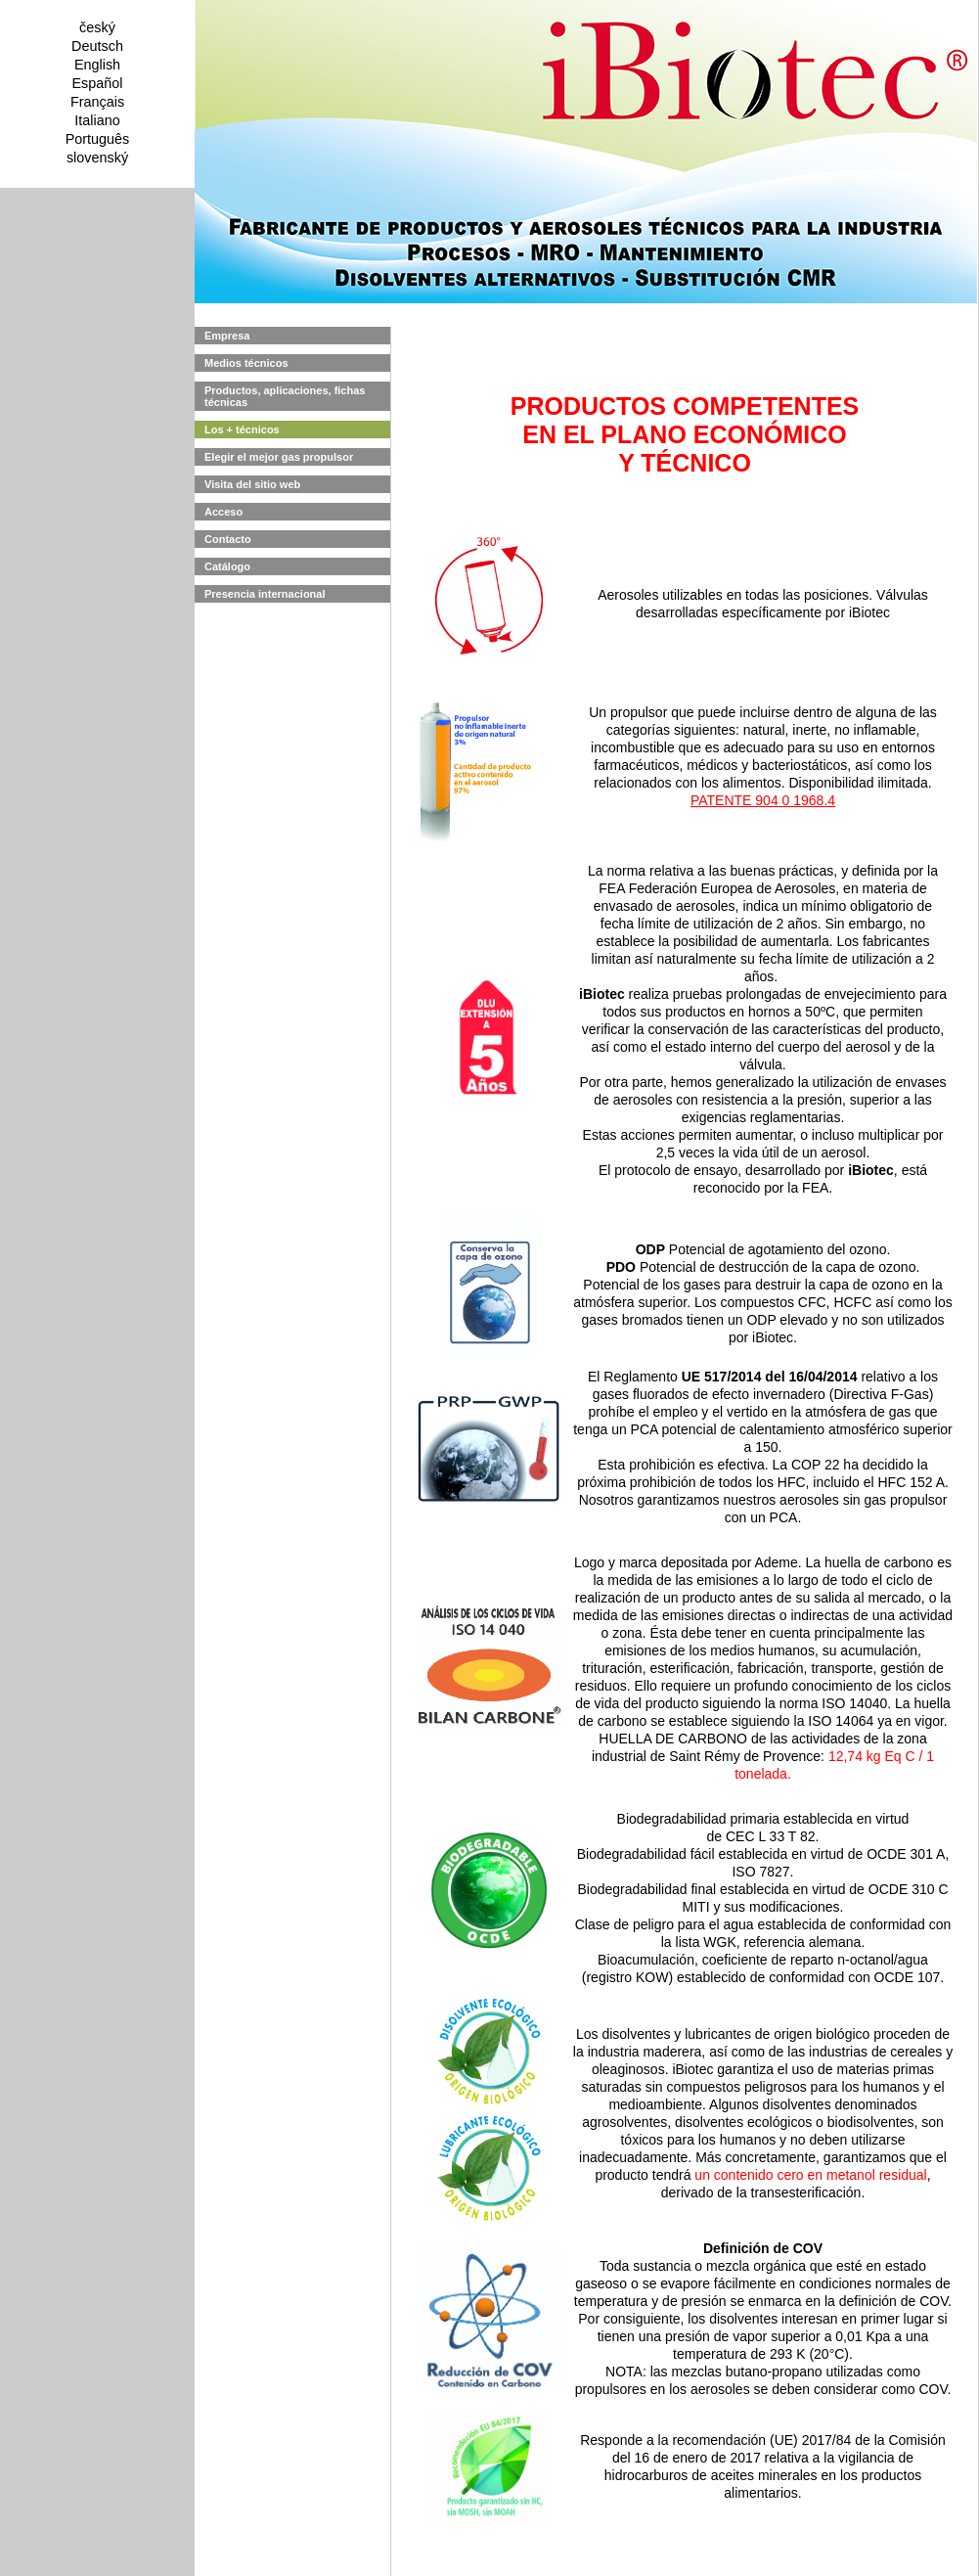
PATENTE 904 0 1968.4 (762, 800)
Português (98, 139)
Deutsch (97, 46)
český (97, 27)
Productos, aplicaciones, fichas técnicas (284, 396)
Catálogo (227, 566)
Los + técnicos (242, 429)
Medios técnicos (246, 363)
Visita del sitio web (252, 484)
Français (97, 102)
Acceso (223, 512)
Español (96, 83)
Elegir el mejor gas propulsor (278, 457)
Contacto (227, 539)
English (97, 64)
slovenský (97, 157)
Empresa (226, 335)
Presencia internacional (265, 594)
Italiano (96, 120)
